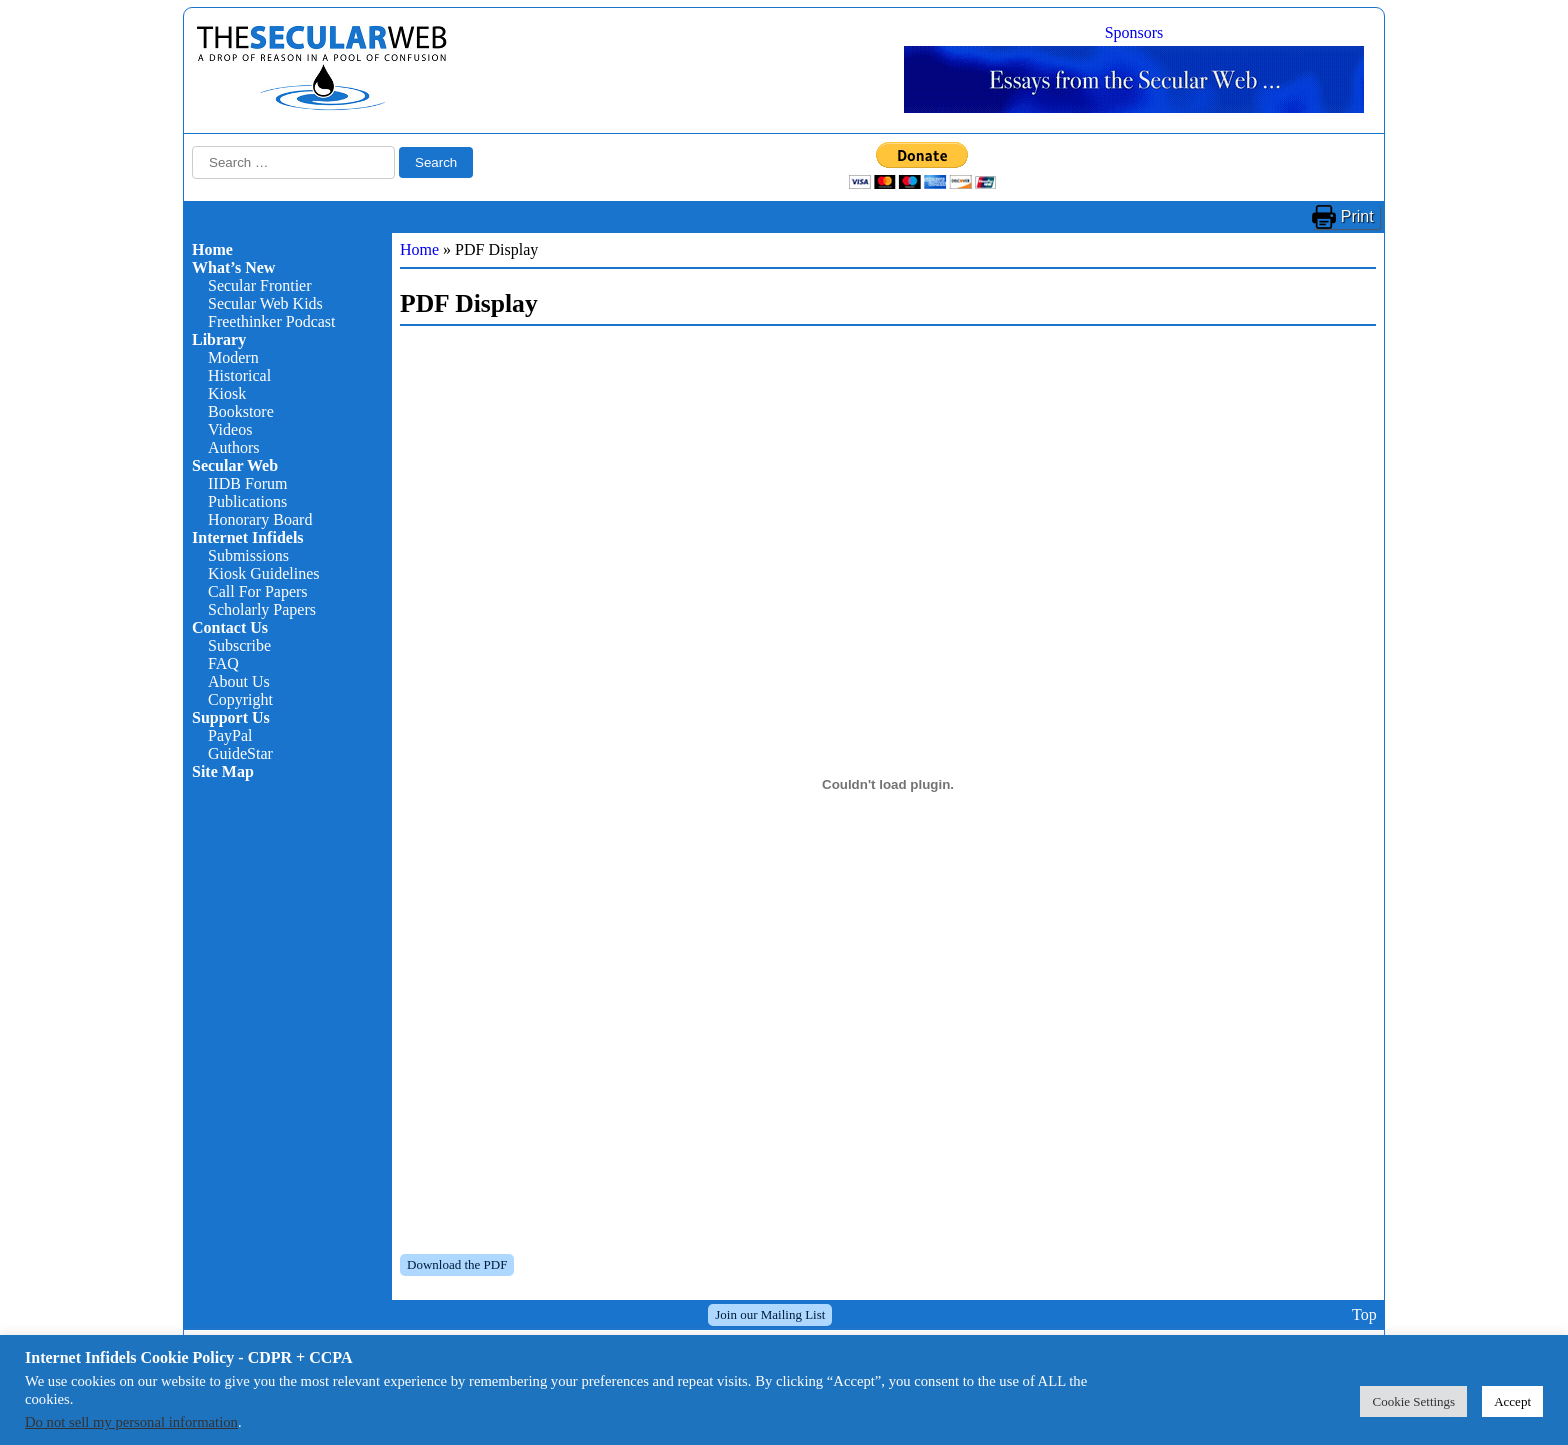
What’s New (233, 267)
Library (219, 339)
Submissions (248, 555)
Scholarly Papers (262, 609)
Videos (230, 429)
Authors (234, 447)
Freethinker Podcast (272, 321)
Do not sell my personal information (131, 1422)
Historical (239, 375)
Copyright (240, 699)
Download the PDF (457, 1264)
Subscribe (239, 645)
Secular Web (235, 465)
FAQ (223, 663)
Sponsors (1134, 32)
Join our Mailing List (770, 1314)
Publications (247, 501)
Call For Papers (258, 591)
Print (1357, 216)
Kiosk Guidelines (264, 573)
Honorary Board (260, 519)
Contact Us (230, 627)
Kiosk (227, 393)
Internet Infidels (248, 537)
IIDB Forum (248, 483)
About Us (239, 681)
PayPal (230, 735)
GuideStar (240, 753)
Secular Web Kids (265, 303)
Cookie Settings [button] (1413, 1401)
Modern (233, 357)
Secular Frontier (260, 285)
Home (212, 249)
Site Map (223, 771)
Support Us (231, 717)
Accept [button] (1512, 1401)
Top (1364, 1314)
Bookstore (241, 411)
